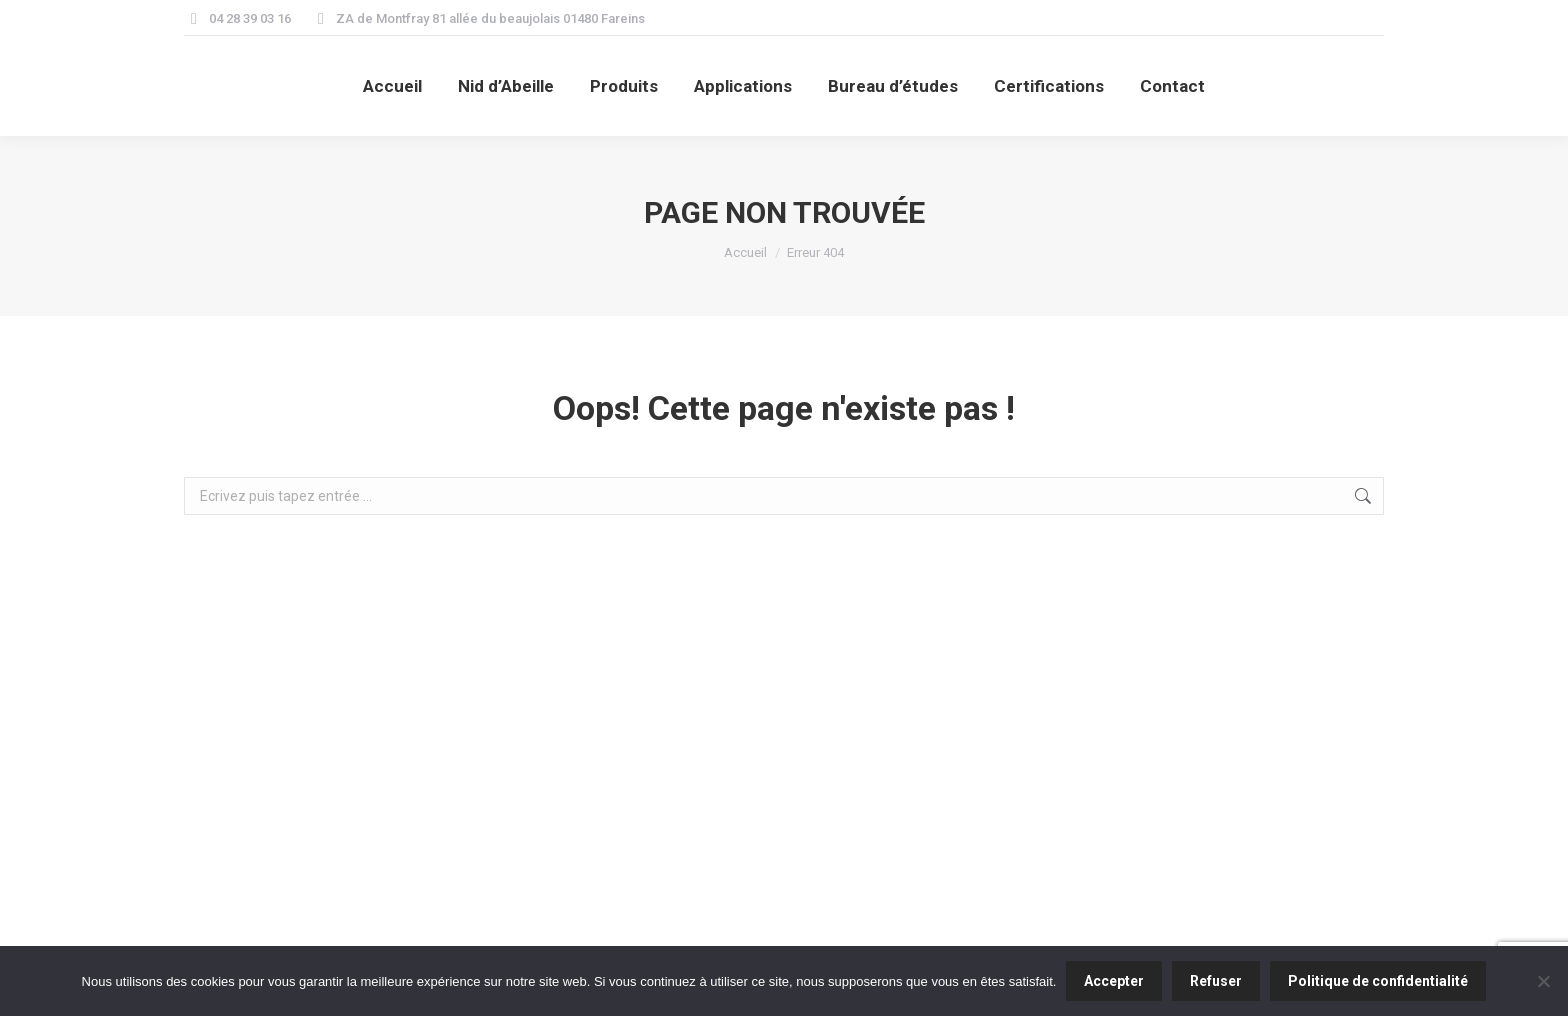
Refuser (1216, 981)
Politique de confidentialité (1378, 981)
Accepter (1114, 981)
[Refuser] (1543, 981)
